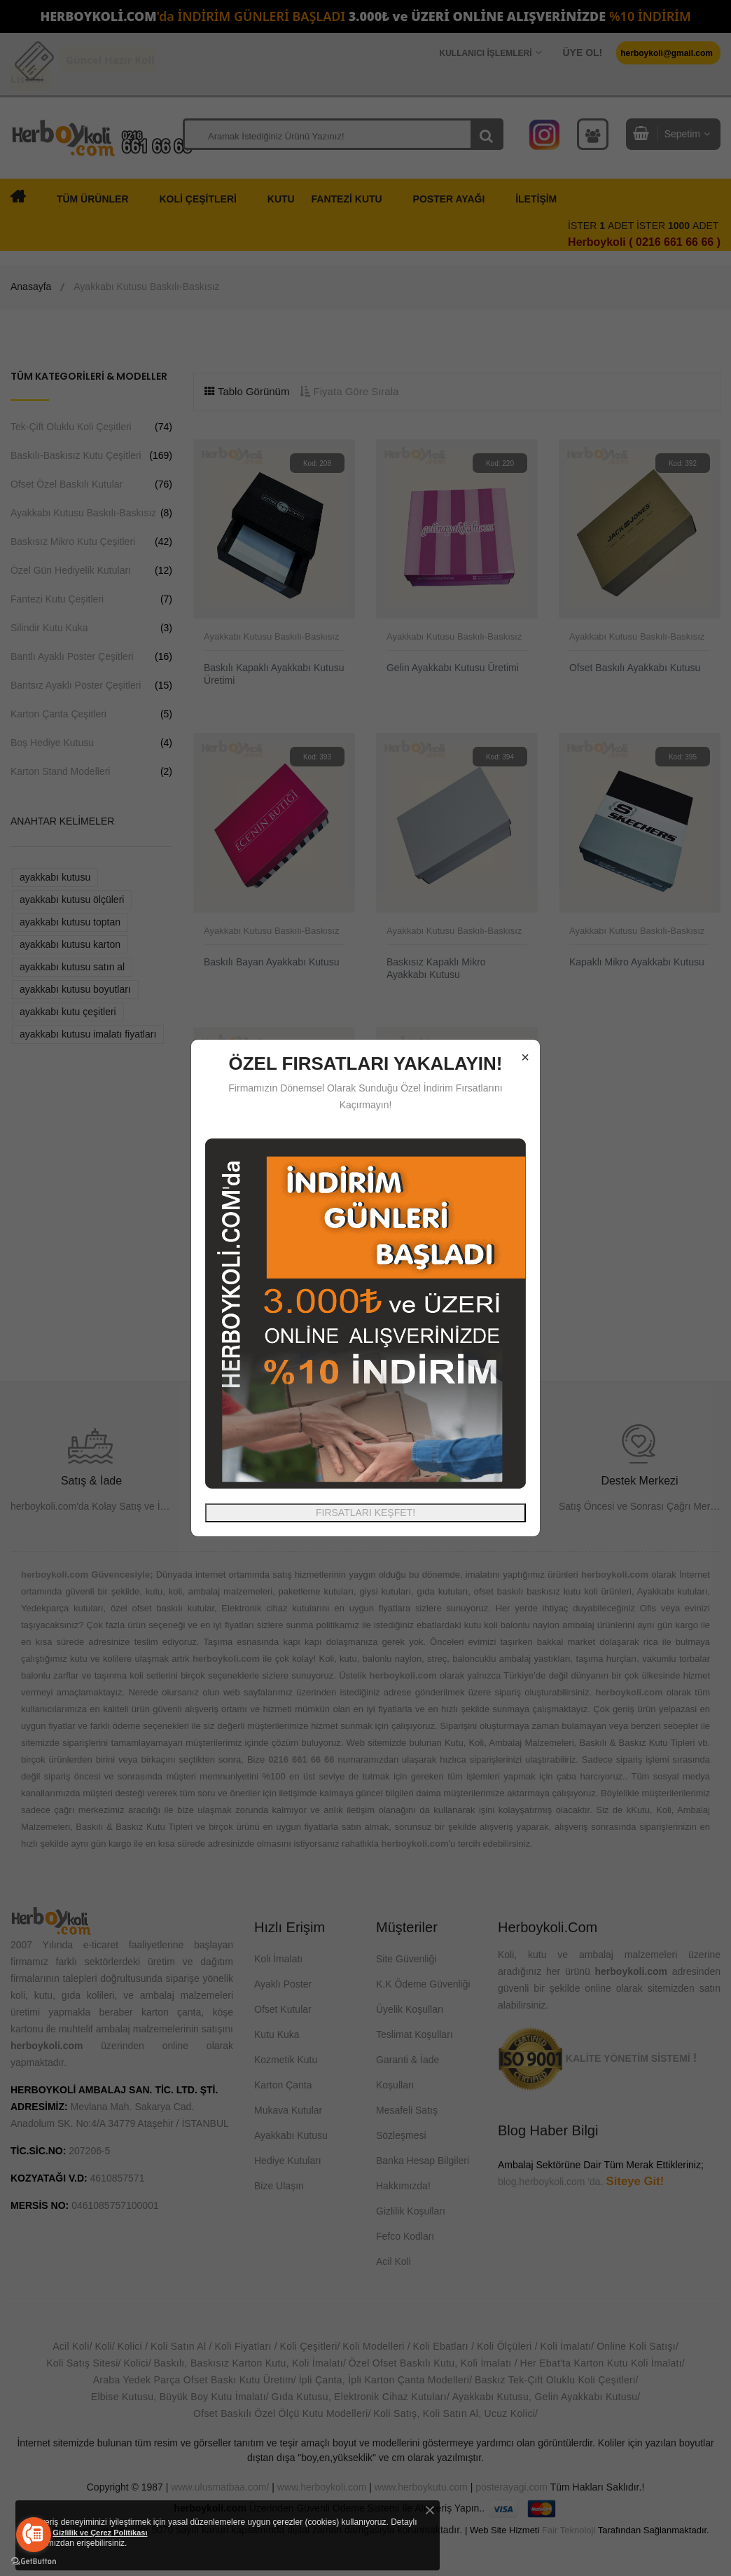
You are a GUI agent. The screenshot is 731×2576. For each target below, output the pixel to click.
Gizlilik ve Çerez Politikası (100, 2532)
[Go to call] (33, 2534)
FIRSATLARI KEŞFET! (365, 1512)
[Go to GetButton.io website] (33, 2561)
